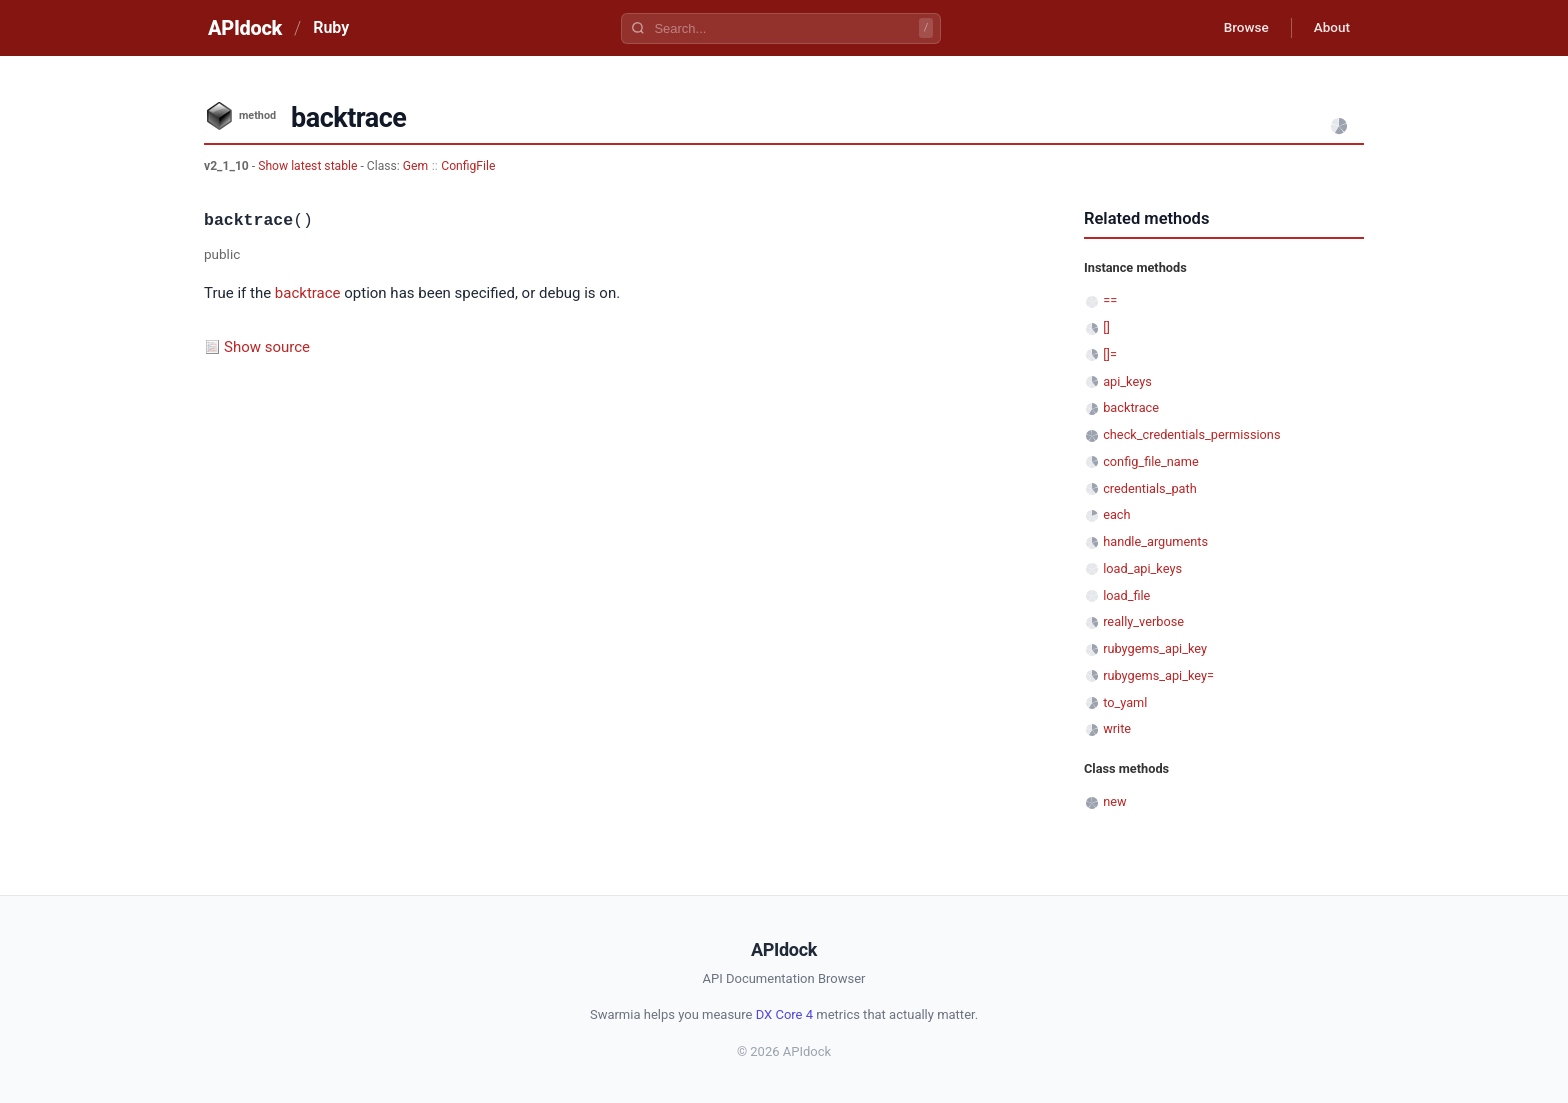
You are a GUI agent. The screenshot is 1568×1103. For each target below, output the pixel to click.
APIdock (245, 28)
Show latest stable (309, 166)
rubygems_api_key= (1158, 675)
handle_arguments (1155, 541)
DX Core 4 (784, 1014)
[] (1106, 327)
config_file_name (1151, 461)
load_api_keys (1142, 568)
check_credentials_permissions (1191, 434)
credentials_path (1150, 488)
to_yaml (1125, 702)
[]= (1110, 354)
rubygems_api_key (1155, 648)
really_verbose (1143, 621)
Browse (1238, 28)
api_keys (1127, 381)
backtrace (308, 293)
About (1329, 28)
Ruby (331, 27)
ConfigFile (468, 166)
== (1110, 300)
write (1117, 728)
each (1116, 514)
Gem (415, 166)
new (1114, 801)
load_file (1126, 595)
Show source (267, 347)
